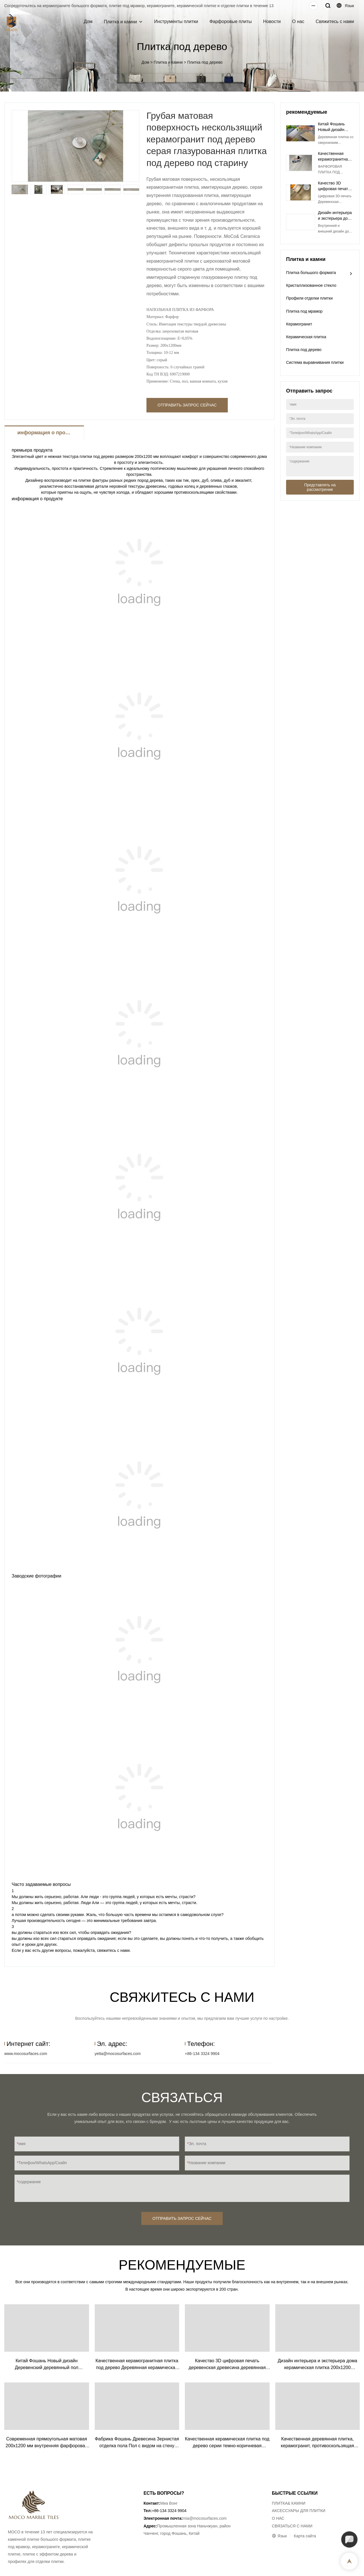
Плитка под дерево (204, 62)
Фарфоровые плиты (230, 21)
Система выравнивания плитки (315, 362)
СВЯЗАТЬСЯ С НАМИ (292, 2526)
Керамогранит (299, 324)
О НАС (278, 2518)
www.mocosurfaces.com (25, 2053)
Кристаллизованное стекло (311, 285)
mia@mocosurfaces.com (205, 2518)
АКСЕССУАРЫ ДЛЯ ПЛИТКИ (298, 2510)
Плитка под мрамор (304, 311)
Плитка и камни (120, 21)
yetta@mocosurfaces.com (118, 2053)
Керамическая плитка (306, 337)
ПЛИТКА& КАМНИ (288, 2503)
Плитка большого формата (311, 272)
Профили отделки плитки (309, 298)
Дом (88, 21)
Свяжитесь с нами (335, 21)
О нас (298, 21)
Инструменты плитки (176, 21)
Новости (272, 21)
